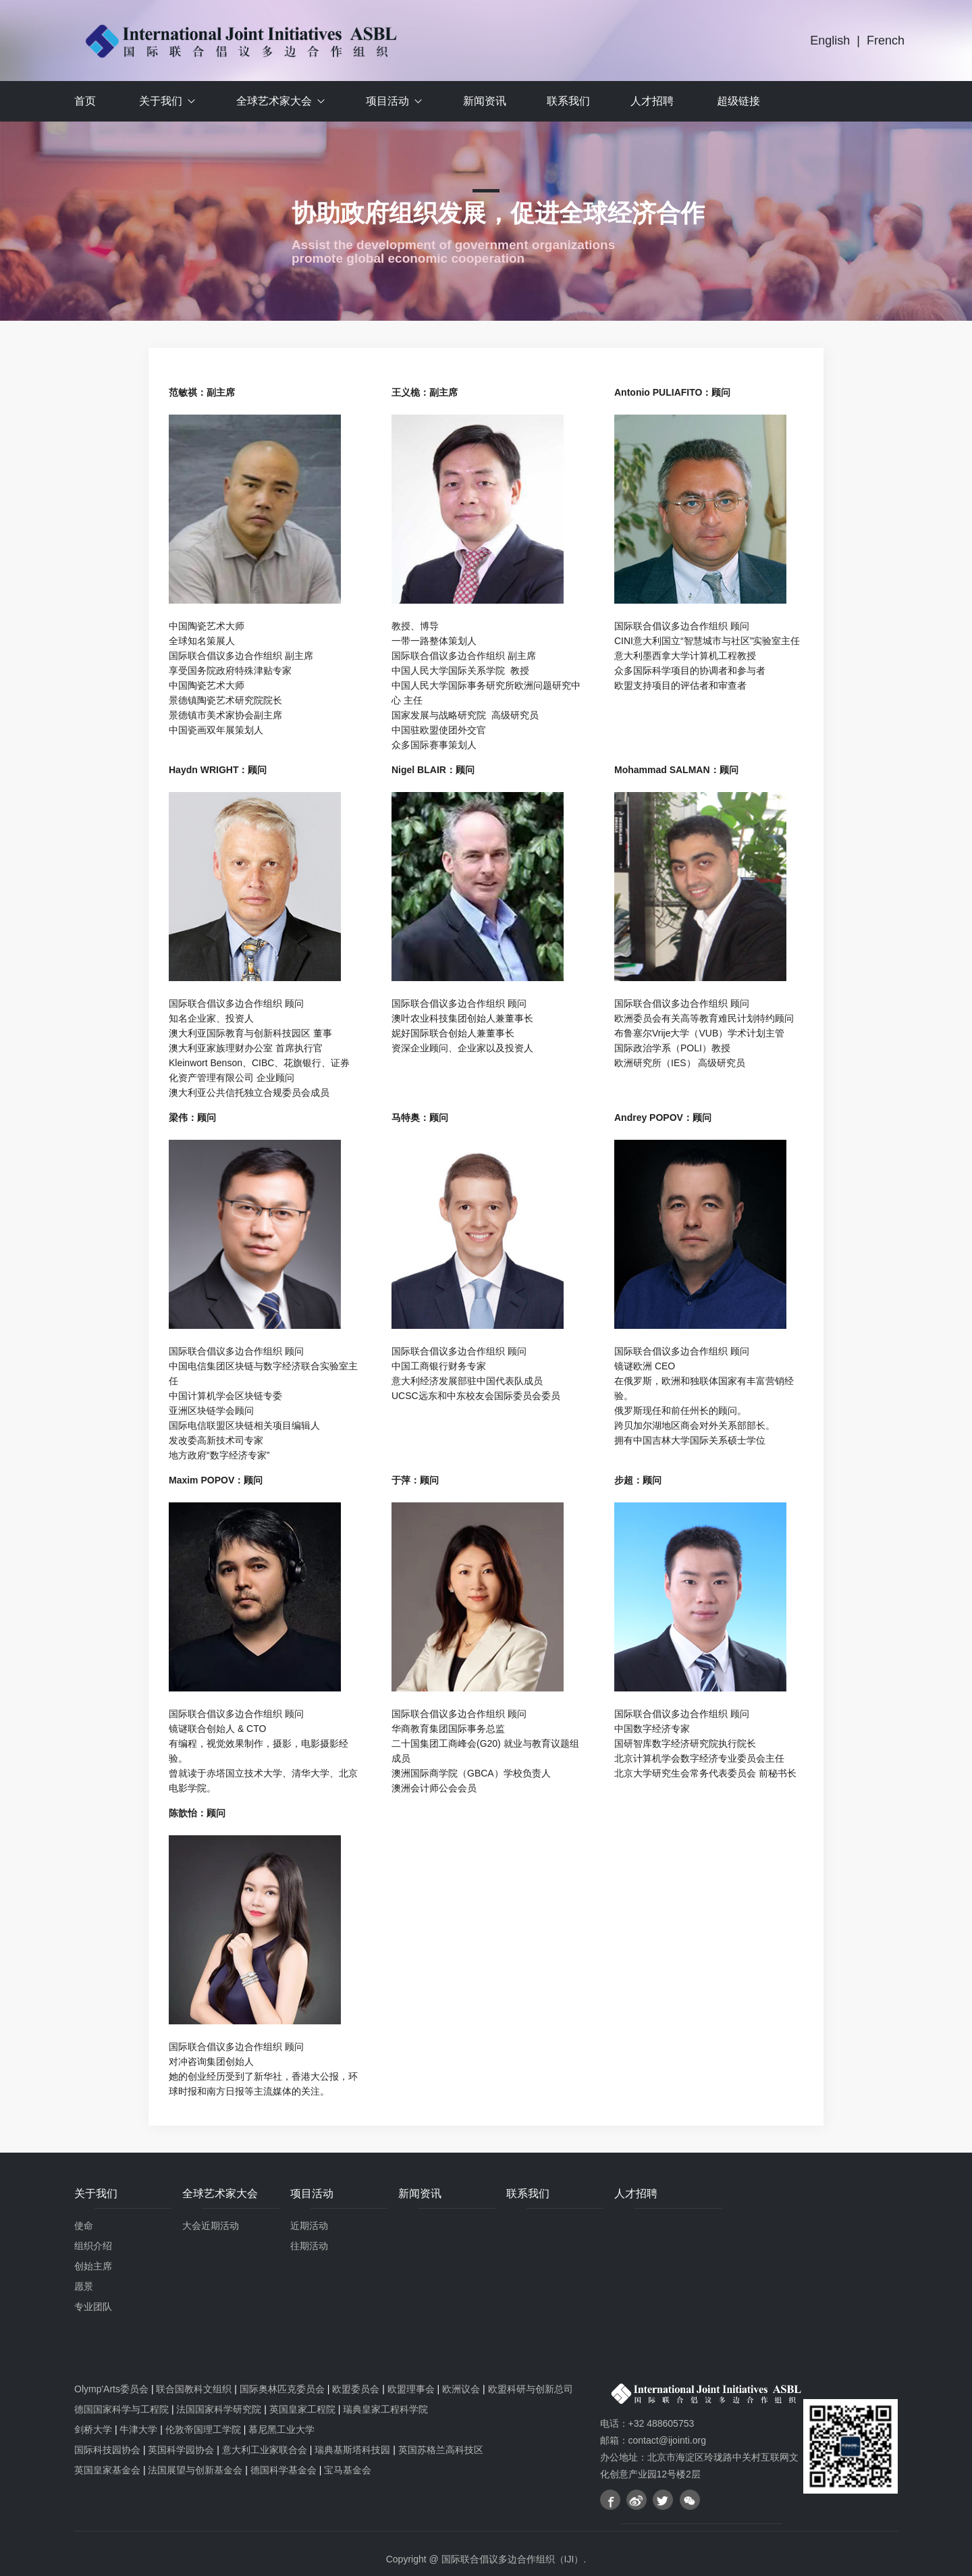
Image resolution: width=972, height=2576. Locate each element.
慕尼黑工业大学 (281, 2429)
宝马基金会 (347, 2470)
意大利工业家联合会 (264, 2449)
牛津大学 (138, 2429)
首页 (85, 101)
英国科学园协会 (181, 2449)
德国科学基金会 (283, 2470)
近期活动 (309, 2225)
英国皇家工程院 (302, 2409)
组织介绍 (93, 2245)
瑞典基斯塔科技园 (352, 2449)
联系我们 (568, 101)
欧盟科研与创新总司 (530, 2389)
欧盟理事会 (411, 2389)
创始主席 (93, 2266)
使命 (83, 2225)
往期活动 (309, 2245)
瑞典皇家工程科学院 (385, 2409)
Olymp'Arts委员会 (111, 2389)
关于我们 (160, 101)
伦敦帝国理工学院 (203, 2429)
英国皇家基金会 (107, 2470)
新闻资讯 (484, 101)
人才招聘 (652, 101)
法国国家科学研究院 (218, 2409)
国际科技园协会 (107, 2449)
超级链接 (738, 101)
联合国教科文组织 (194, 2389)
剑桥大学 (93, 2429)
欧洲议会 (461, 2389)
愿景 (83, 2286)
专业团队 (93, 2306)
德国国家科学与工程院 (121, 2409)
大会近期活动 (210, 2225)
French (886, 40)
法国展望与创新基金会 (195, 2470)
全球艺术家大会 (274, 101)
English (830, 40)
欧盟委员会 (355, 2389)
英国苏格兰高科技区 (440, 2449)
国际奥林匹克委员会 (282, 2389)
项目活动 (387, 101)
